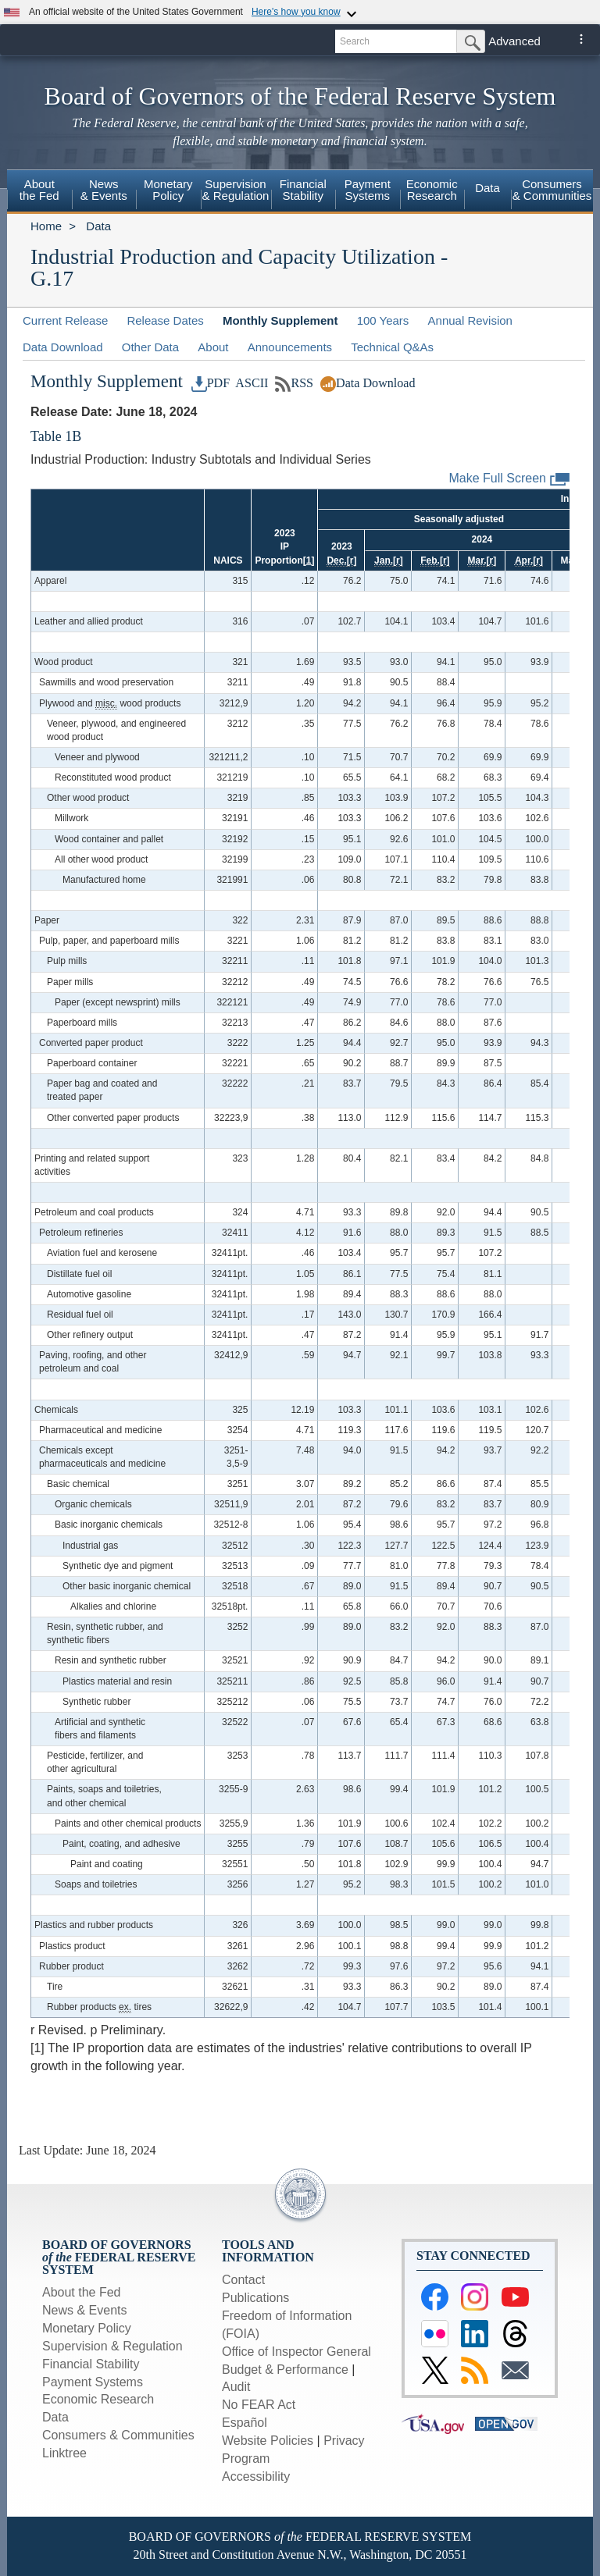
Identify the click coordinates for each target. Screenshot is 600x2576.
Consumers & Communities (552, 189)
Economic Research (98, 2399)
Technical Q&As (392, 347)
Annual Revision (470, 320)
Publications (255, 2297)
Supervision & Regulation (112, 2346)
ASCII (250, 383)
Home (46, 226)
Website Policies (267, 2440)
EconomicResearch (432, 189)
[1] (309, 560)
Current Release (65, 320)
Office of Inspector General (296, 2351)
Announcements (290, 347)
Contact (243, 2279)
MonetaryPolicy (168, 189)
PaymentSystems (368, 189)
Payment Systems (92, 2382)
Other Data (150, 347)
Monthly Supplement (280, 320)
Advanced (514, 41)
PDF (210, 383)
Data (487, 187)
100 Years (383, 320)
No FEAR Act (258, 2404)
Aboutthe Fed (39, 189)
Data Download (63, 347)
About (213, 347)
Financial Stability (91, 2364)
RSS (294, 383)
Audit (236, 2386)
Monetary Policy (86, 2328)
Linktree (64, 2453)
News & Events (84, 2310)
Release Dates (165, 320)
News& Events (103, 189)
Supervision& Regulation (236, 189)
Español (244, 2422)
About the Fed (81, 2292)
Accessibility (256, 2476)
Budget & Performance (285, 2369)
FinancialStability (303, 189)
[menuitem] (39, 192)
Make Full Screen (509, 479)
